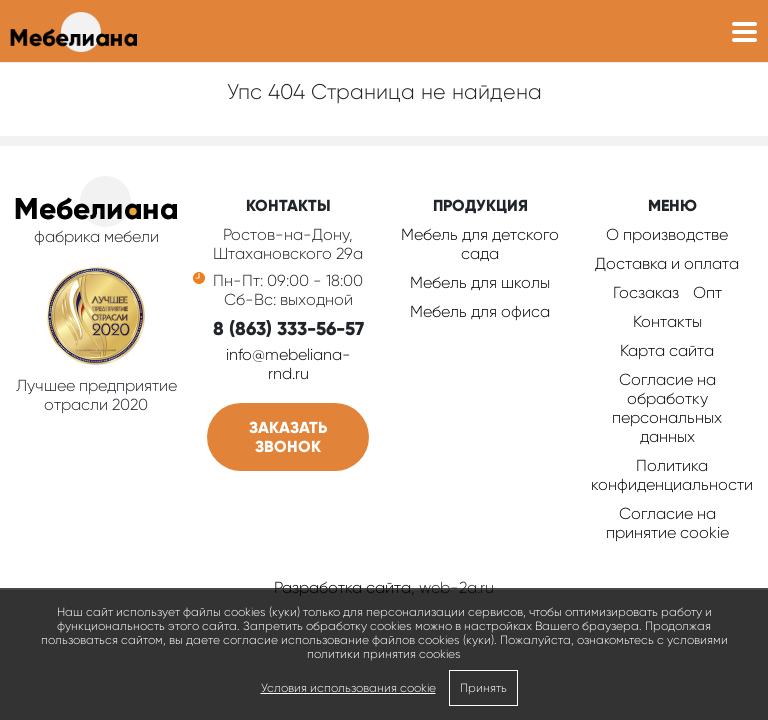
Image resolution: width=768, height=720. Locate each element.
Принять (483, 688)
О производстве (667, 234)
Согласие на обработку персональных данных (667, 408)
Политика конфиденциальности (672, 475)
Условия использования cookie (348, 688)
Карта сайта (667, 350)
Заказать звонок (288, 437)
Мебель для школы (480, 282)
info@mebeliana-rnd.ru (288, 364)
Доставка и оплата (667, 263)
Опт (707, 292)
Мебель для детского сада (480, 244)
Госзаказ (646, 292)
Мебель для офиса (480, 311)
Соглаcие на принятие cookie (667, 523)
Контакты (667, 321)
